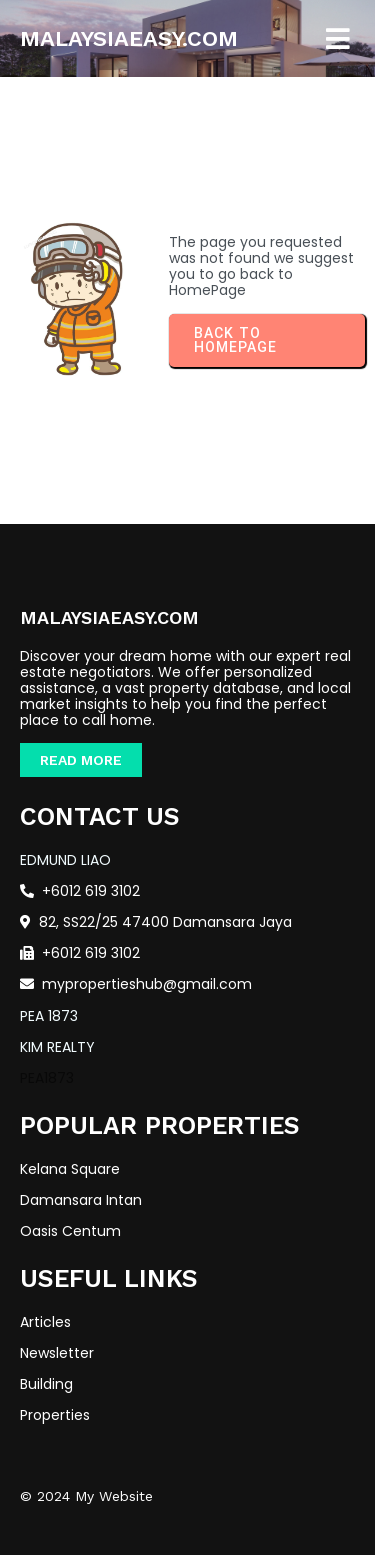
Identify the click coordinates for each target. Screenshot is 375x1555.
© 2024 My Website (86, 1496)
